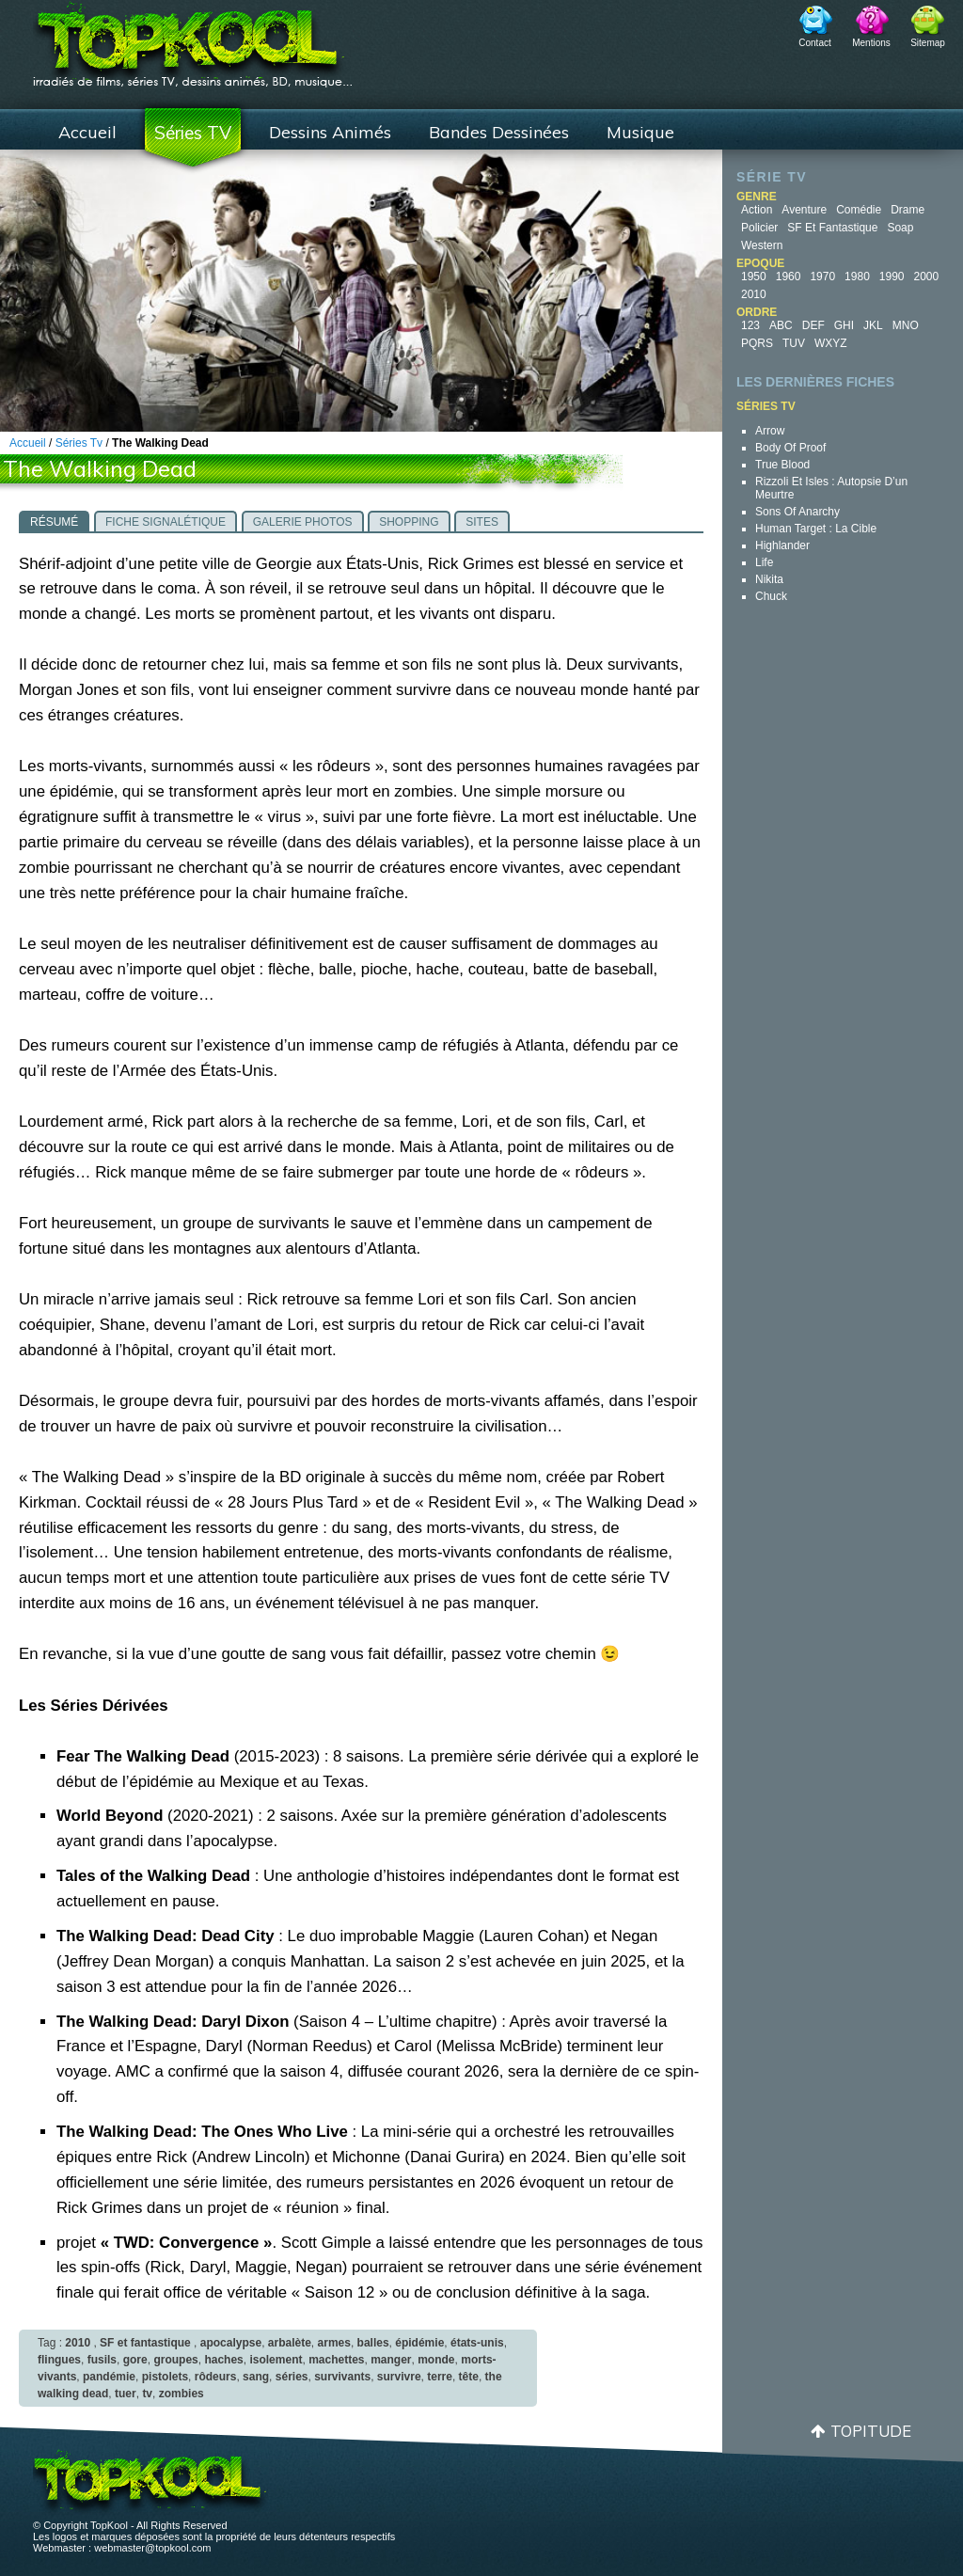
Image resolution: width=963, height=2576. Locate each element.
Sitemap (927, 43)
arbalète (289, 2342)
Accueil (87, 132)
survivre (399, 2376)
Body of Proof (790, 447)
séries (292, 2376)
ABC (781, 325)
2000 (926, 276)
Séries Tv (79, 443)
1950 (753, 276)
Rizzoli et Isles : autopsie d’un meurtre (831, 488)
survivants (342, 2376)
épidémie (419, 2342)
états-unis (477, 2342)
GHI (844, 325)
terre (439, 2376)
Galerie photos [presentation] (303, 522)
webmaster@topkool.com (152, 2547)
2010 (753, 294)
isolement (275, 2359)
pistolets (165, 2376)
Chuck (771, 596)
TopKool (193, 38)
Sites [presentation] (482, 522)
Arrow (769, 430)
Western (761, 245)
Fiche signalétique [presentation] (165, 522)
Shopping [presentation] (408, 522)
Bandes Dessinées (499, 132)
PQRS (757, 343)
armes (334, 2342)
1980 (857, 276)
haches (223, 2359)
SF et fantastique (832, 227)
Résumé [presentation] (54, 522)
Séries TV (192, 132)
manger (391, 2359)
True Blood (782, 464)
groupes (175, 2359)
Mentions (871, 43)
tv (147, 2393)
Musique (640, 132)
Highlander (782, 545)
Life (764, 562)
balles (373, 2342)
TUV (793, 343)
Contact (814, 43)
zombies (181, 2393)
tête (469, 2376)
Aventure (804, 209)
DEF (813, 325)
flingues (59, 2359)
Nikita (769, 579)
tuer (125, 2393)
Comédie (858, 209)
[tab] (54, 521)
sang (256, 2376)
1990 (892, 276)
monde (436, 2359)
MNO (905, 325)
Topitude (870, 2431)
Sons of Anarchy (797, 511)
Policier (759, 227)
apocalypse (230, 2342)
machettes (336, 2359)
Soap (900, 227)
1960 (788, 276)
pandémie (109, 2376)
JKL (873, 325)
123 (750, 325)
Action (756, 209)
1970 (822, 276)
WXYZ (830, 343)
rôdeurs (216, 2376)
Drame (907, 209)
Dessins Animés (330, 132)
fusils (102, 2359)
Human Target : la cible (815, 528)
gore (135, 2359)
